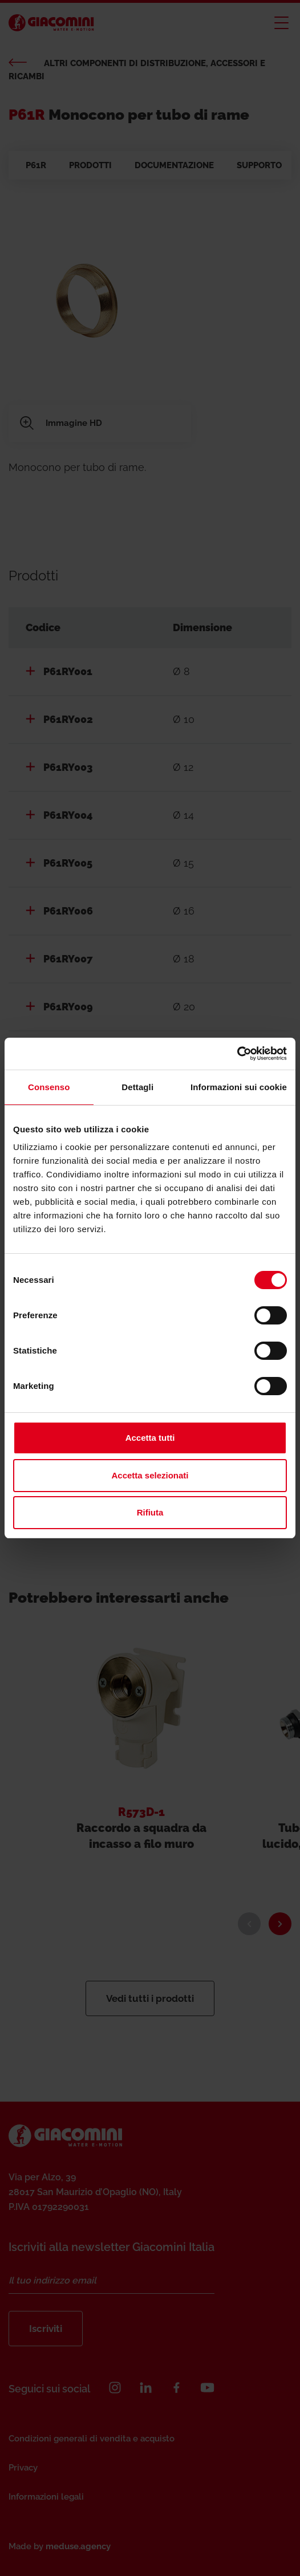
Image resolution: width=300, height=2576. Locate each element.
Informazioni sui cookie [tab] (238, 1087)
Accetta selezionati (149, 1475)
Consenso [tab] (49, 1087)
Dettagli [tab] (137, 1087)
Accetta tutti (150, 1438)
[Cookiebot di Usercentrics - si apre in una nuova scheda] (237, 1053)
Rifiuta (150, 1512)
